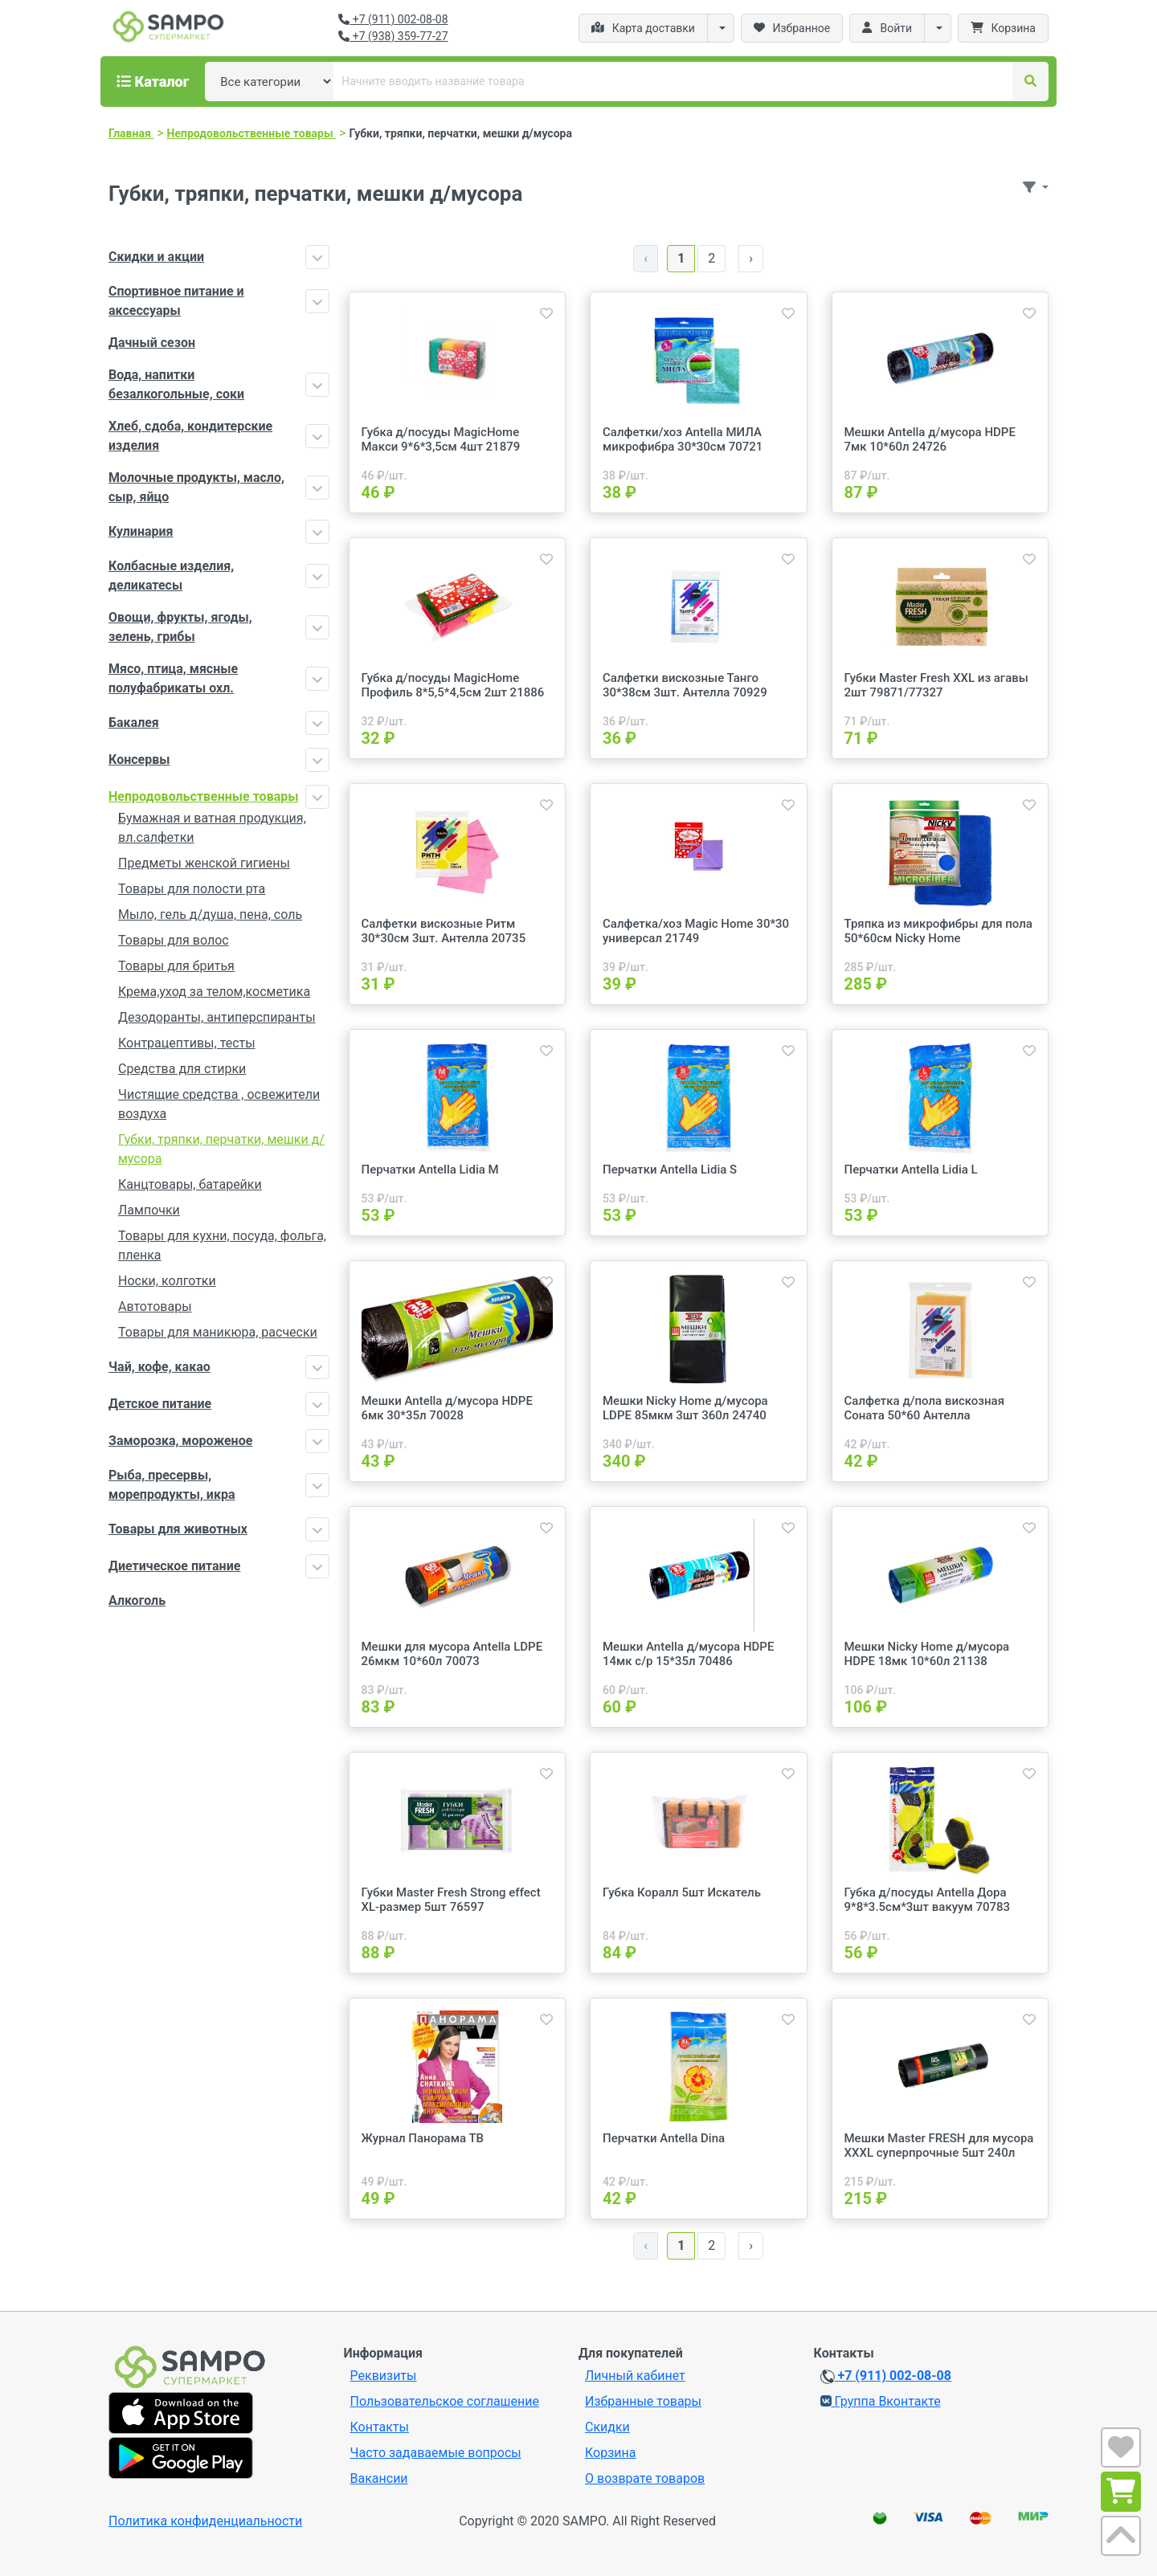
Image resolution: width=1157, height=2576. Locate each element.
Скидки (607, 2427)
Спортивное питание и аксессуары (176, 301)
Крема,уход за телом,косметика (214, 991)
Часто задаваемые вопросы (435, 2452)
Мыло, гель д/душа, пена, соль (210, 914)
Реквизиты (383, 2375)
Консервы (139, 759)
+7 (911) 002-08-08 (393, 19)
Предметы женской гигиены (204, 863)
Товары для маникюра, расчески (217, 1332)
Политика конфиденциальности (205, 2521)
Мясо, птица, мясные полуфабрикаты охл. (173, 678)
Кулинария (141, 531)
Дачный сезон (151, 342)
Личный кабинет (635, 2375)
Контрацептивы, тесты (187, 1043)
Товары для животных (177, 1529)
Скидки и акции (156, 256)
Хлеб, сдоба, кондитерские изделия (190, 435)
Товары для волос (173, 940)
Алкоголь (137, 1600)
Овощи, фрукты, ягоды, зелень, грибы (180, 627)
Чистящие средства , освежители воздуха (219, 1104)
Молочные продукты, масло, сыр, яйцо (196, 487)
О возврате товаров (645, 2478)
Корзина (610, 2452)
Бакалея (133, 722)
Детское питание (159, 1403)
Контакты (379, 2427)
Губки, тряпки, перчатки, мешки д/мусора (221, 1149)
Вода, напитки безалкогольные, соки (176, 384)
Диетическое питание (174, 1566)
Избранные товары (643, 2401)
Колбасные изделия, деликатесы (171, 575)
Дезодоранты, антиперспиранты (217, 1017)
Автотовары (155, 1306)
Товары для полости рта (191, 888)
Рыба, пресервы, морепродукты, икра (171, 1485)
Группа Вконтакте (880, 2401)
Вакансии (379, 2478)
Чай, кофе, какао (159, 1366)
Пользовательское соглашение (445, 2401)
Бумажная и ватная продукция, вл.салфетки (212, 827)
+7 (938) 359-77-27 (393, 36)
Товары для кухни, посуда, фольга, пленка (222, 1245)
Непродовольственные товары (203, 796)
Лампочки (149, 1210)
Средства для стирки (182, 1068)
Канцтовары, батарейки (190, 1184)
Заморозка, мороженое (180, 1440)
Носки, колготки (167, 1280)
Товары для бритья (176, 966)
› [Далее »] (751, 258)
